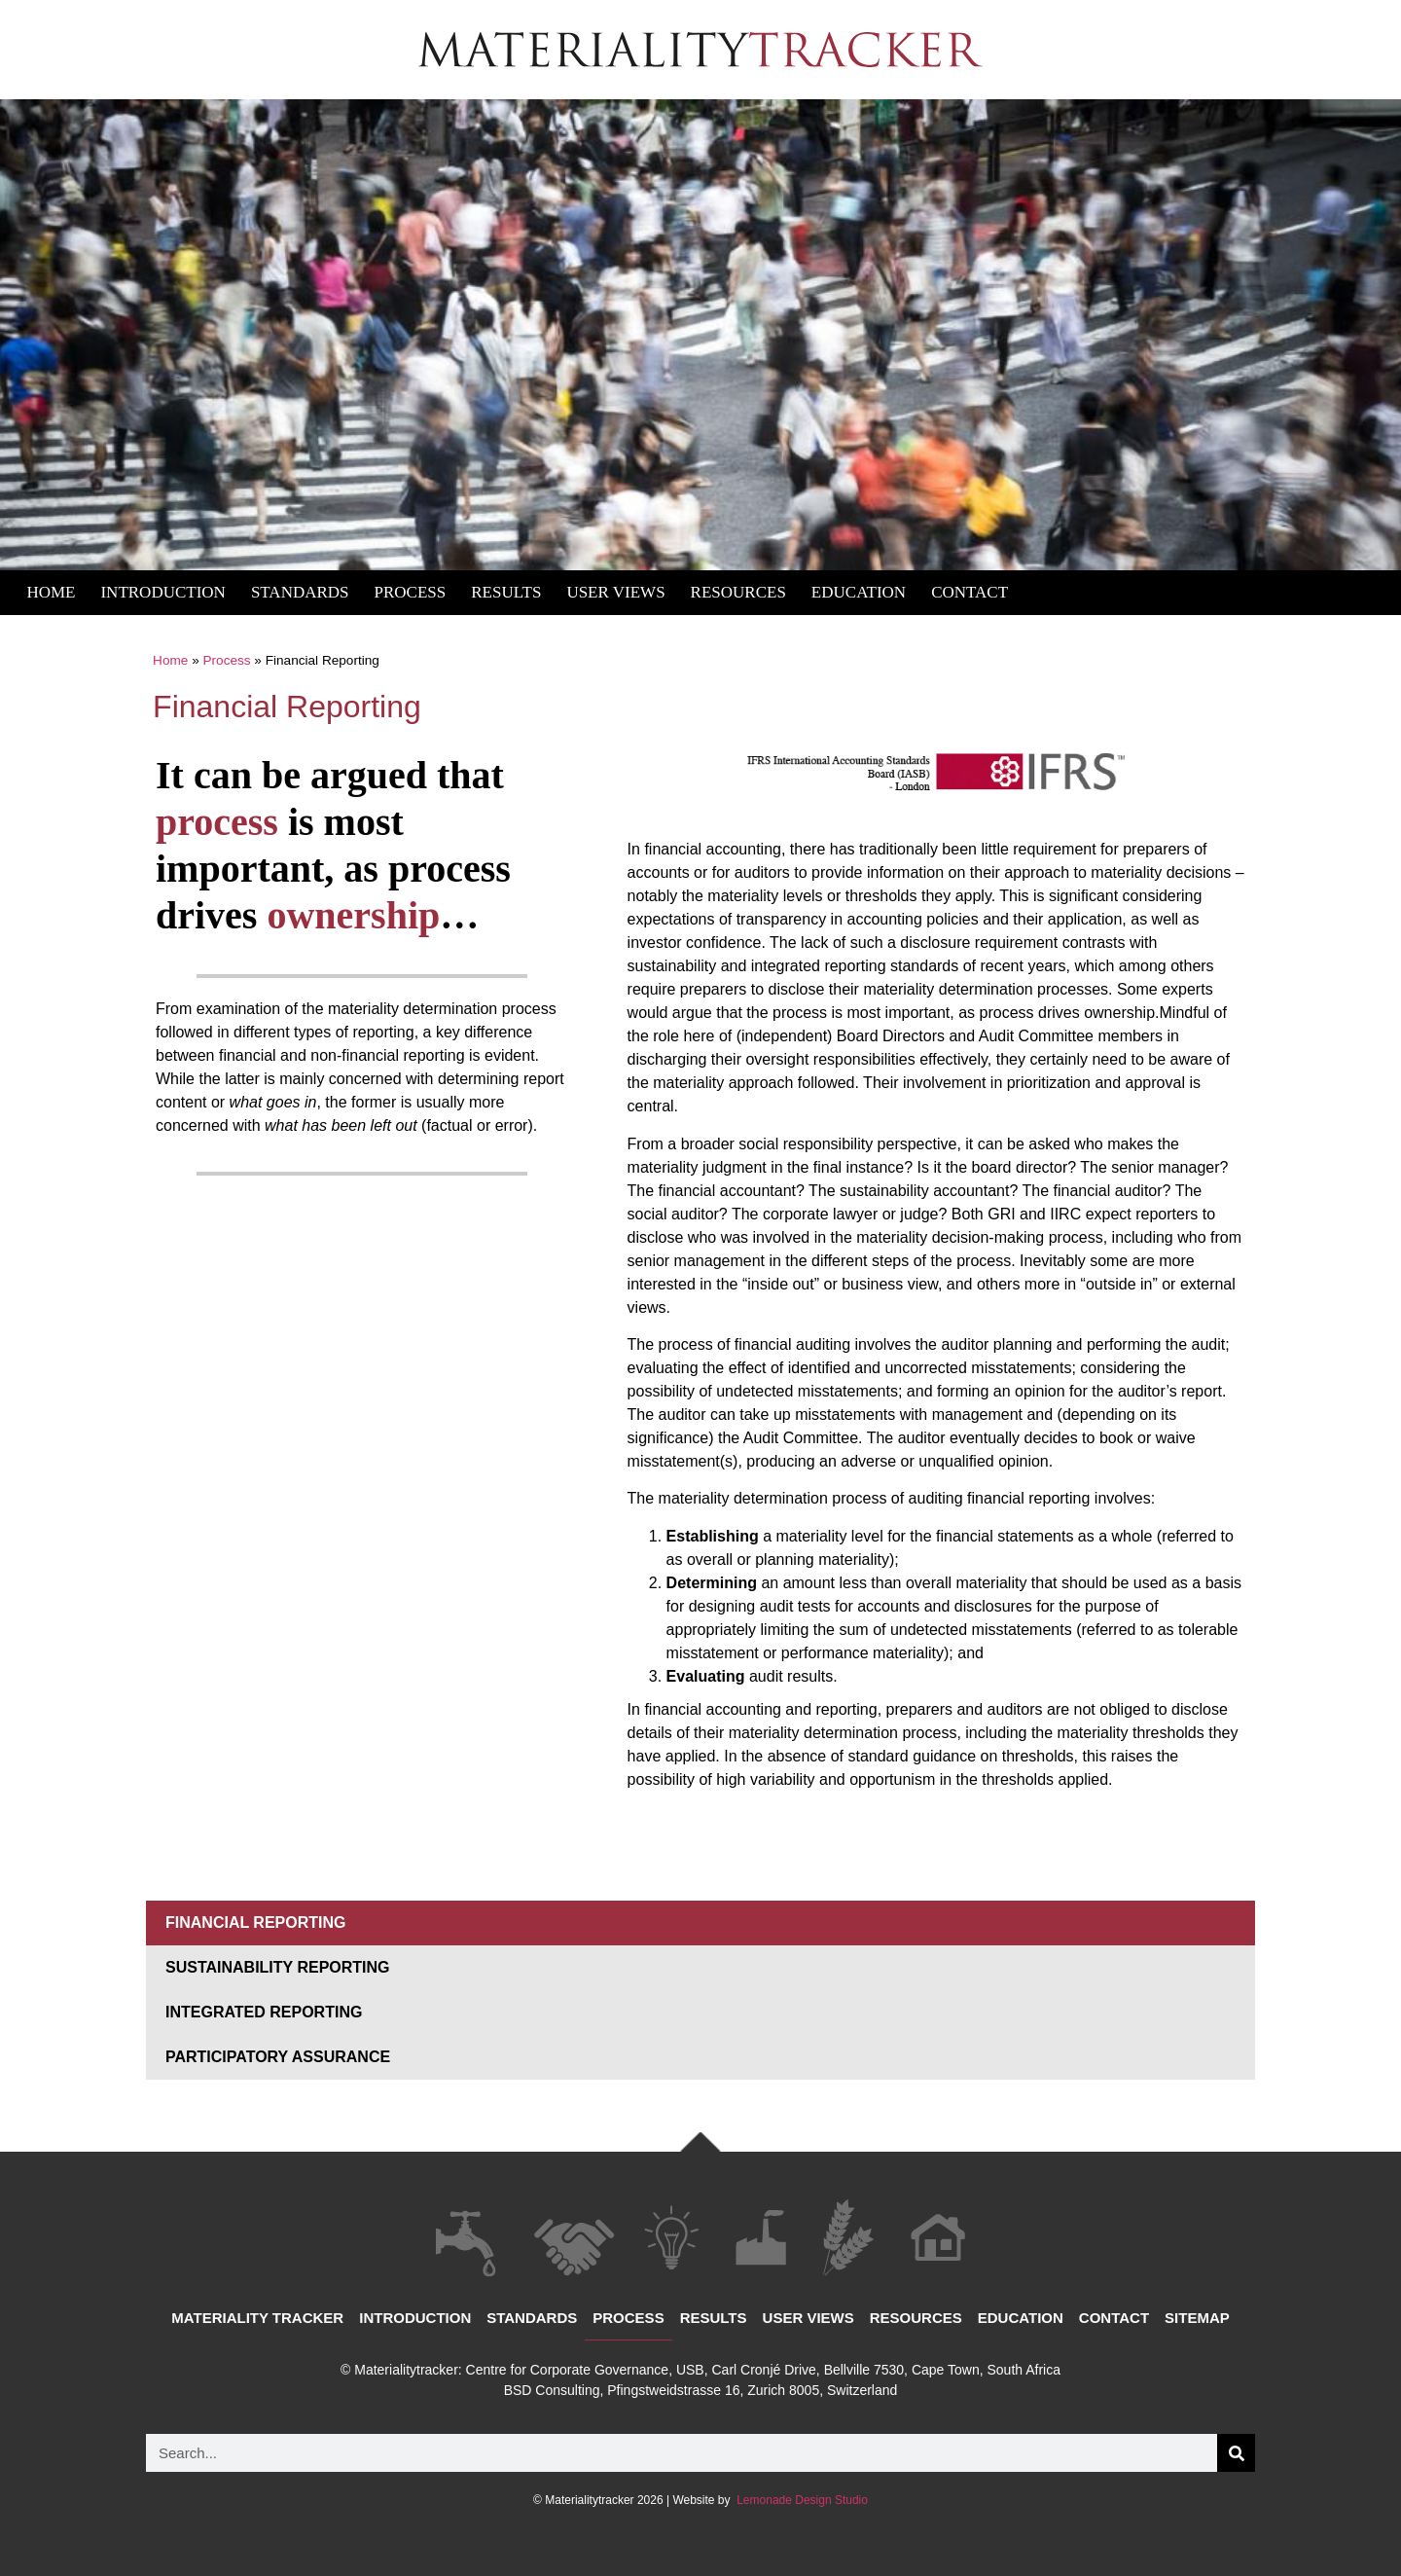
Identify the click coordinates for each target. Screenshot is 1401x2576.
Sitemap (1197, 2317)
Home (50, 592)
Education (858, 592)
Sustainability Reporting (277, 1967)
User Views (615, 592)
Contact (969, 592)
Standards (300, 592)
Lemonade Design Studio (801, 2500)
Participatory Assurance (277, 2057)
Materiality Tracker (257, 2317)
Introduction (162, 592)
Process (411, 592)
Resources (738, 592)
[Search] (1236, 2453)
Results (506, 592)
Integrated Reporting (263, 2012)
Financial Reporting (255, 1922)
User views (808, 2317)
